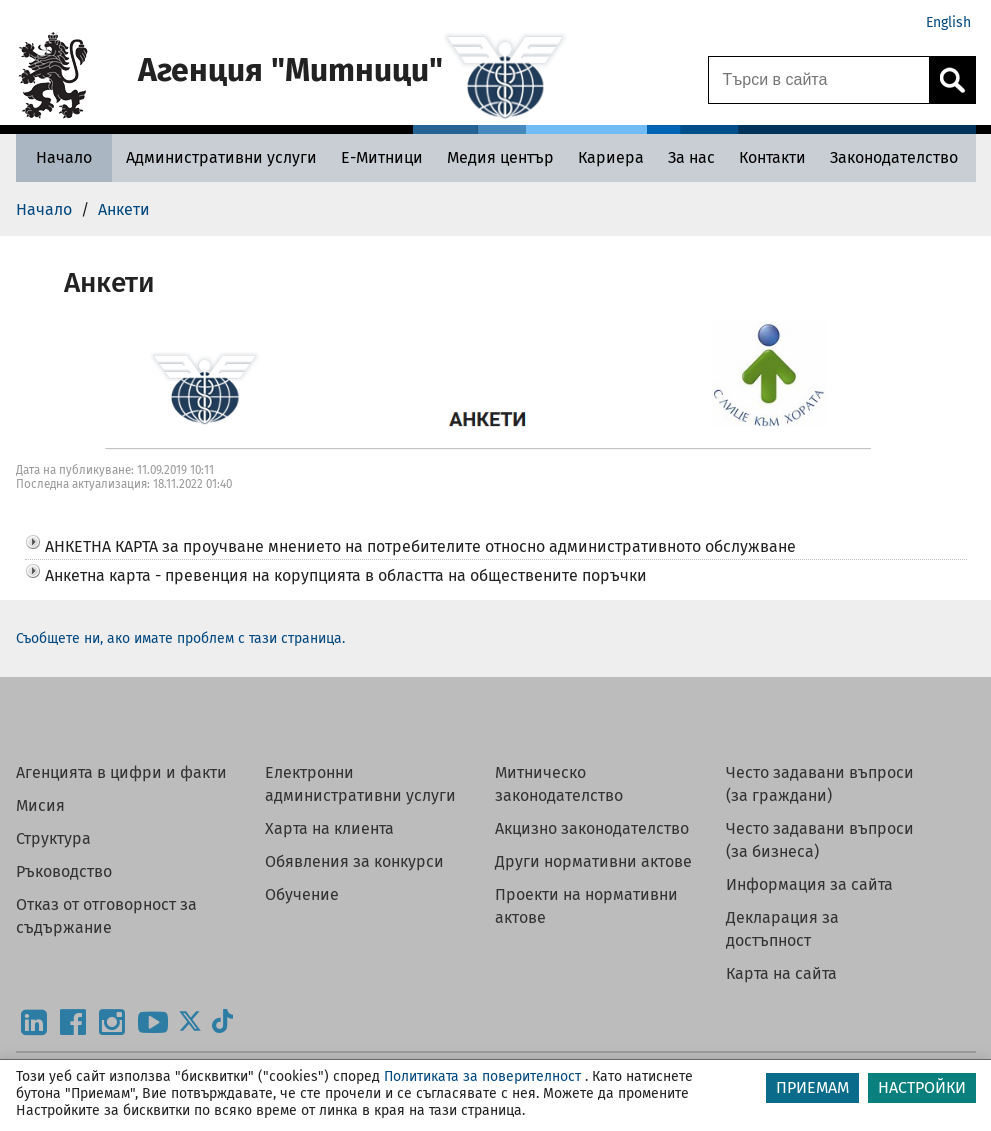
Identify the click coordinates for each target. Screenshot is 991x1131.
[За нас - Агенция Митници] (691, 157)
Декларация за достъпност (782, 929)
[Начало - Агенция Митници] (64, 157)
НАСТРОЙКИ (922, 1087)
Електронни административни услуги (360, 784)
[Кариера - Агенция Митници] (611, 157)
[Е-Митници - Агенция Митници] (382, 157)
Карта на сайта (781, 973)
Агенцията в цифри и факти (121, 772)
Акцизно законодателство (592, 828)
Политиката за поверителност (482, 1076)
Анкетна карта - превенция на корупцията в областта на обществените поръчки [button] (346, 575)
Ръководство (64, 871)
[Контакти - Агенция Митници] (772, 157)
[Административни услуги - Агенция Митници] (221, 157)
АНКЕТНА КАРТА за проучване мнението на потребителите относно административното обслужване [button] (420, 546)
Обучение (302, 894)
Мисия (40, 805)
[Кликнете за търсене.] (952, 80)
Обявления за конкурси (354, 861)
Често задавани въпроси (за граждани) (820, 784)
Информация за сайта (809, 884)
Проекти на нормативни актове (586, 906)
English (948, 22)
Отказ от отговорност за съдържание (106, 916)
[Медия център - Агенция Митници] (500, 157)
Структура (53, 838)
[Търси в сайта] (819, 80)
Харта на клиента (329, 828)
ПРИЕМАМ (812, 1087)
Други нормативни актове (593, 861)
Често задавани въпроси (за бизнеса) (820, 840)
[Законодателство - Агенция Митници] (894, 157)
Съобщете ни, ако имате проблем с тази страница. (180, 638)
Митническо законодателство (559, 784)
